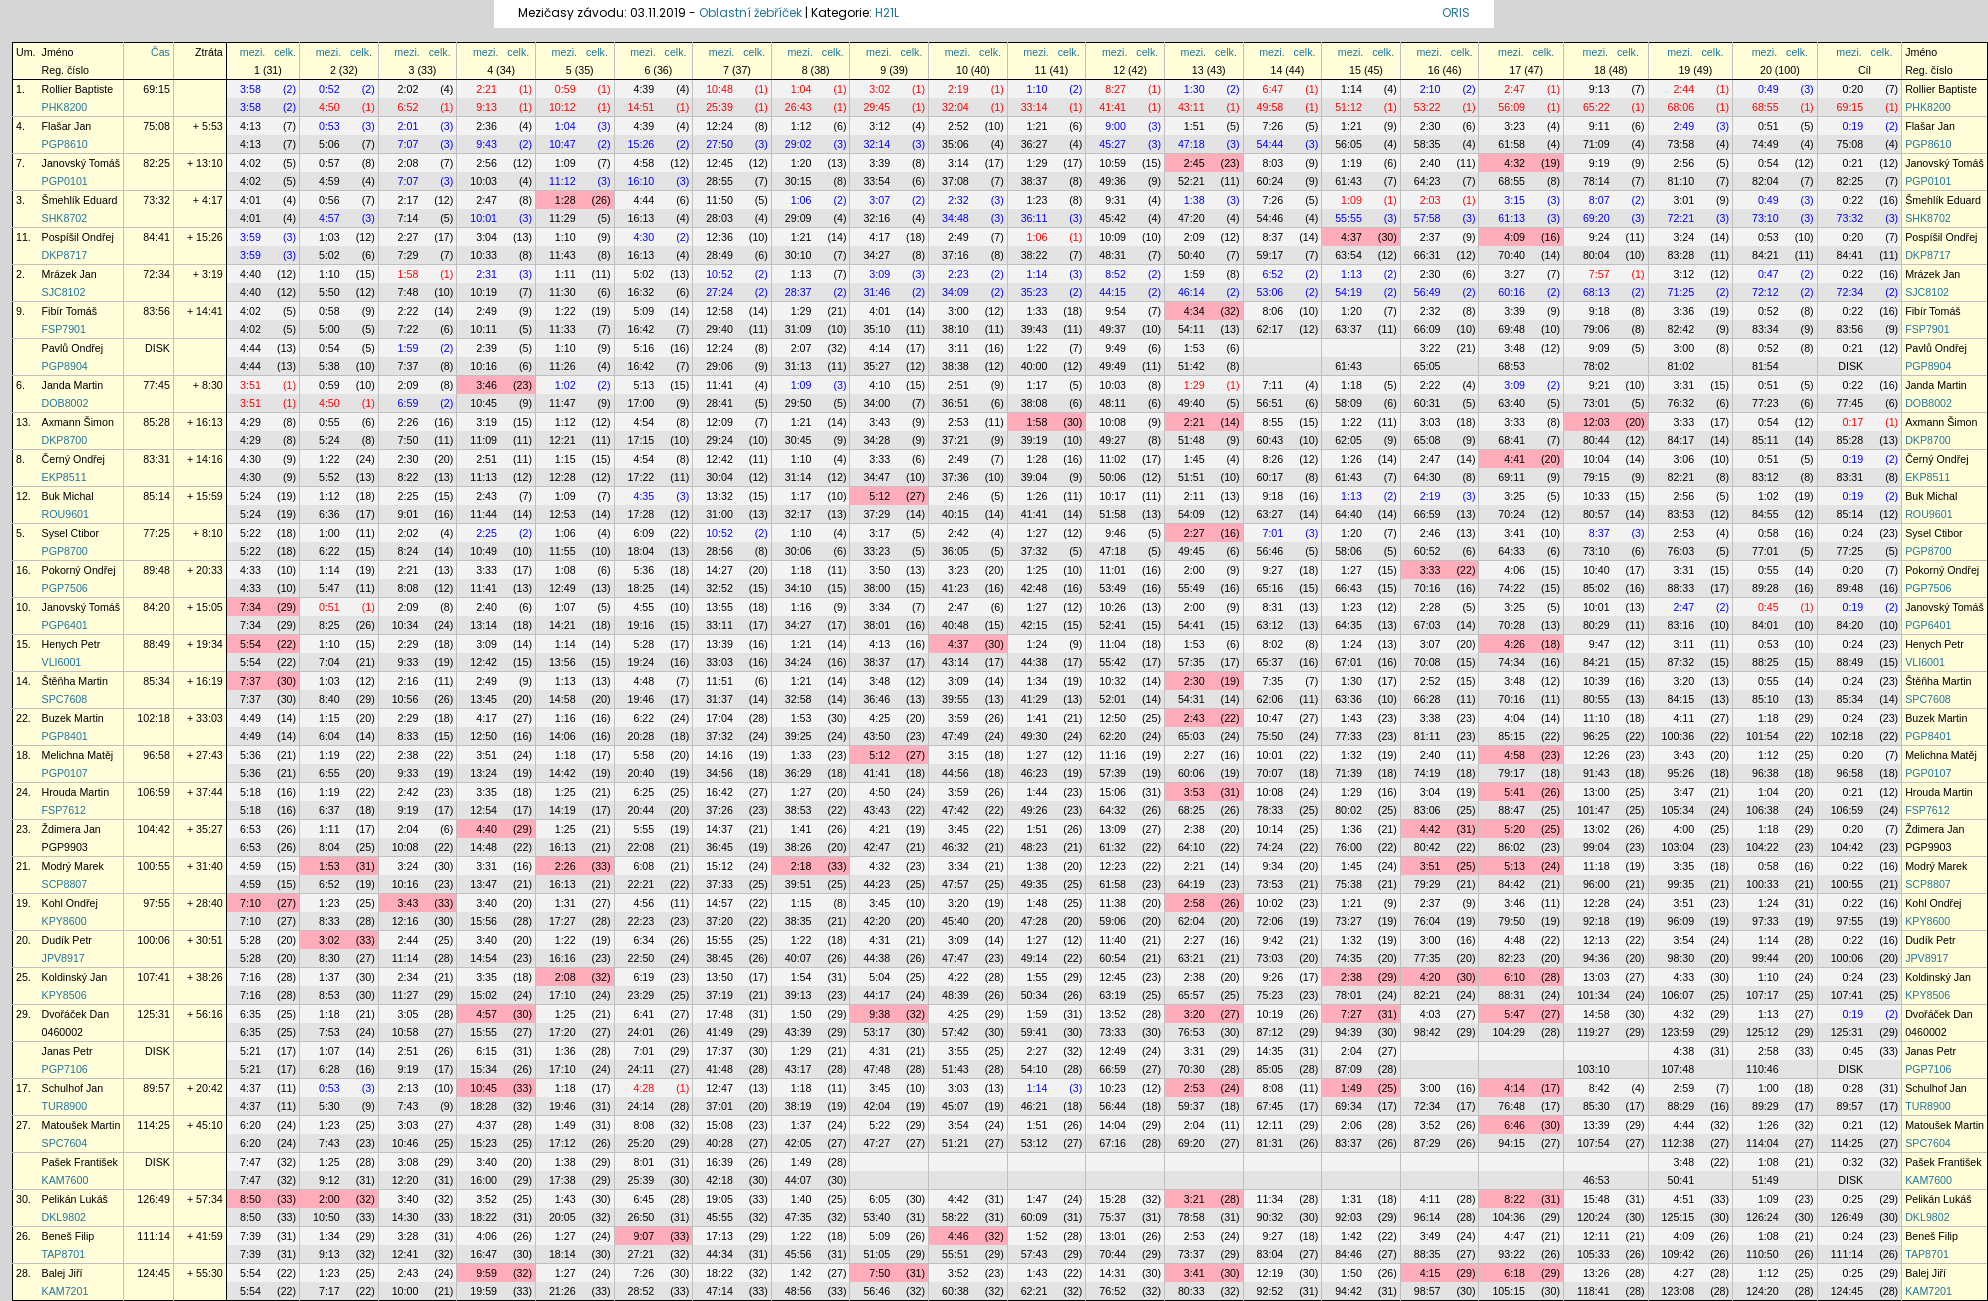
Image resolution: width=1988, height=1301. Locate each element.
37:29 (876, 514)
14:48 (483, 847)
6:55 (329, 773)
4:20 (1430, 977)
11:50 (719, 200)
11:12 (562, 181)
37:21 (955, 440)
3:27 (1514, 274)
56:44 (1112, 1106)
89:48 (156, 570)
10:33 (483, 255)
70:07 (1270, 773)
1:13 (801, 274)
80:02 (1348, 810)
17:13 (719, 1236)
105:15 (1508, 1291)
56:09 (1511, 107)
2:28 (1430, 607)
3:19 (486, 422)
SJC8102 (64, 292)
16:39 (719, 1162)
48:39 (955, 995)
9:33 (408, 662)
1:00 (329, 533)
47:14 (719, 1291)
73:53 (1270, 884)
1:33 (1037, 311)
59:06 (1112, 921)
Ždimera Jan (71, 829)
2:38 (408, 755)
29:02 (798, 144)
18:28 (483, 1106)
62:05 (1348, 440)
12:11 (1270, 1125)
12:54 (483, 810)
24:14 (641, 1106)
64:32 (1112, 810)
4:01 (250, 200)
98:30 (1680, 958)
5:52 (329, 477)
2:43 (486, 496)
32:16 (876, 218)
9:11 (1599, 126)
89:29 (1765, 1106)
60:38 (955, 1291)
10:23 (1112, 1088)
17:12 (562, 1143)
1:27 (1037, 533)
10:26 (1112, 607)
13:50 (719, 977)
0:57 (329, 163)
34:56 (719, 773)
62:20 (1112, 736)
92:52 (1270, 1291)
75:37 (1112, 1217)
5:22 (250, 533)
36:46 (876, 699)
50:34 (1034, 995)
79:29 (1427, 884)
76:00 (1348, 847)
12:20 (405, 1180)
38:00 (876, 588)
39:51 (798, 884)
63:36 (1348, 699)
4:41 (1514, 459)
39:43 (1034, 329)
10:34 (405, 625)
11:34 (1270, 1199)
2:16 (408, 681)
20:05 (562, 1217)
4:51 (1683, 1199)
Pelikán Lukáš (75, 1199)
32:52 (719, 588)
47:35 (798, 1217)
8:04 (329, 847)
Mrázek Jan (69, 274)
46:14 (1191, 292)
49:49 (1112, 366)
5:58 (643, 755)
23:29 (641, 995)
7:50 (408, 440)
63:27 (1270, 514)
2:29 (408, 644)
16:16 (562, 958)
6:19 (643, 977)
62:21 (1034, 1291)
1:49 (1351, 1088)
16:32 (641, 292)
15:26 (641, 144)
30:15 (798, 181)
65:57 (1191, 995)
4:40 (250, 274)
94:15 (1511, 1143)
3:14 (958, 163)
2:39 (486, 348)
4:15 (1430, 1273)
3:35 (486, 792)
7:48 (408, 292)
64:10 (1191, 847)
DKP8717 (65, 255)
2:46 (958, 496)
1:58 (408, 274)
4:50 (329, 107)
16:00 (483, 1180)
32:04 (955, 107)
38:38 (955, 366)
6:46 (1514, 1125)
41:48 (719, 1069)
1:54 (801, 977)
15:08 (719, 1125)
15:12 (719, 866)
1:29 (1037, 163)
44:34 (719, 1254)
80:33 (1191, 1291)
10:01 (483, 218)
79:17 (1511, 773)
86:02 (1511, 847)
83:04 (1270, 1254)
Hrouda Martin (76, 792)
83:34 (1765, 329)
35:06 (955, 144)
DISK (157, 348)
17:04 (719, 718)
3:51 (250, 385)
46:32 (955, 847)
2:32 (958, 200)
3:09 (879, 274)
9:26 (1272, 977)
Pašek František (80, 1162)
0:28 (1852, 1088)
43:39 (798, 1032)
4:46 (958, 1236)
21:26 (562, 1291)
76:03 (1680, 551)
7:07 (408, 144)
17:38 (562, 1180)
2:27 (408, 237)
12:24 (719, 126)
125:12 (1762, 1032)
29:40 (719, 329)
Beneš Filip (68, 1236)
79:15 (1596, 477)
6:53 (250, 829)
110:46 (1762, 1069)
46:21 (1034, 1106)
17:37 (719, 1051)
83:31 (156, 459)
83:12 (1765, 477)
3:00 (958, 311)
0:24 (1852, 533)
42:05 (798, 1143)
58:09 (1348, 403)
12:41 (405, 1254)
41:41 (1112, 107)
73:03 (1270, 958)
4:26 (1514, 644)
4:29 (250, 422)
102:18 (153, 718)
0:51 (1768, 126)
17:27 (562, 921)
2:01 (408, 126)
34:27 (876, 255)
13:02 (1596, 829)
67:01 (1348, 662)
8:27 (1115, 89)
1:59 (1194, 274)
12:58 (719, 311)
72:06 (1270, 921)
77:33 (1348, 736)
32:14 (876, 144)
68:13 (1596, 292)
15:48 (1596, 1199)
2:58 (1194, 903)
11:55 (562, 551)
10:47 (562, 144)
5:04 (879, 977)
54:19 (1348, 292)
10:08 (1112, 422)
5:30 (329, 1106)
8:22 (408, 477)
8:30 (329, 958)
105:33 (1593, 1254)
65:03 (1191, 736)
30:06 (798, 551)
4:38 (1683, 1051)
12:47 (719, 1088)
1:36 (1351, 829)
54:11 (1191, 329)
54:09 (1191, 514)
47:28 (1034, 921)
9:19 (1599, 163)
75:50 (1270, 736)
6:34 (643, 940)
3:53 (1194, 792)
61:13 (1511, 218)
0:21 (1852, 163)
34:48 (955, 218)
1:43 (1351, 718)
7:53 (329, 1032)
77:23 (1765, 403)
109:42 (1678, 1254)
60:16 (1511, 292)
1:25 (1037, 570)
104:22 (1762, 847)
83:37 (1348, 1143)
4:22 (958, 977)
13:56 (562, 662)
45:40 (955, 921)
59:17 (1270, 255)
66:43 (1348, 588)
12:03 (1596, 422)
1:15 (565, 459)
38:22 (1034, 255)
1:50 (801, 1014)
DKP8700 (65, 440)
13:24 (483, 773)
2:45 (1194, 163)
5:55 (643, 829)
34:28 (876, 440)
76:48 (1511, 1106)
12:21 (562, 440)
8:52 (1115, 274)
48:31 (1112, 255)
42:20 (876, 921)
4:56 (643, 903)
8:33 (408, 736)
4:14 (879, 348)
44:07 (798, 1180)
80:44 (1596, 440)
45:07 (955, 1106)
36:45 (719, 847)
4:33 (250, 570)
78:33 (1270, 810)
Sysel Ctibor (70, 533)
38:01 (876, 625)
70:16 (1427, 588)
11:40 (1112, 940)
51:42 (1191, 366)
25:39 (719, 107)
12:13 (1596, 940)
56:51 (1270, 403)
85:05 (1270, 1069)
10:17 (1112, 496)
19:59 (483, 1291)
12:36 (719, 237)
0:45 (1768, 607)
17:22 (641, 477)
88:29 (1680, 1106)
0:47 (1768, 274)
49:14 (1034, 958)
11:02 (1112, 459)
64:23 (1427, 181)
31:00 (719, 514)
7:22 (408, 329)
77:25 (156, 533)
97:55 (156, 903)
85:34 (156, 681)
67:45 (1270, 1106)
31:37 (719, 699)
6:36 (329, 514)
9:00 (1115, 126)
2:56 (486, 163)
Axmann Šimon (78, 422)
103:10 (1593, 1069)
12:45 (719, 163)
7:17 (329, 1291)
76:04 (1427, 921)
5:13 (643, 385)
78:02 (1596, 366)
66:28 (1427, 699)
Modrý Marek (73, 866)
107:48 (1678, 1069)
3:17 (879, 533)
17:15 (641, 440)
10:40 (1596, 570)
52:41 (1112, 625)
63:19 (1112, 995)
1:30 (1194, 89)
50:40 (1191, 255)
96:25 (1596, 736)
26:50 (641, 1217)
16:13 (641, 218)
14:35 (1270, 1051)
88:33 (1680, 588)
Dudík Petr (67, 940)
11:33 (562, 329)
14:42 (562, 773)
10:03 (483, 181)
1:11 (565, 274)
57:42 (955, 1032)
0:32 (1852, 1162)
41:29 (1034, 699)
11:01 (1112, 570)
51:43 (955, 1069)
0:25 (1852, 1199)
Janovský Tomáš (81, 163)
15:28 (1112, 1199)
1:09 (565, 163)
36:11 (1034, 218)
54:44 (1270, 144)
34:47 (876, 477)
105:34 (1678, 810)
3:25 (1514, 496)
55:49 (1191, 588)
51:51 (1191, 477)
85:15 (1511, 736)
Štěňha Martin (75, 681)
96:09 (1680, 921)
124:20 (1762, 1291)
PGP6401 (65, 625)
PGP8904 (65, 366)
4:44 (643, 200)
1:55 (1037, 977)
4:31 (879, 940)
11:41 (719, 385)
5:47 (329, 588)
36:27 (1034, 144)
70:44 (1112, 1254)
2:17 (408, 200)
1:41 (1037, 718)
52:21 (1191, 181)
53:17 (876, 1032)
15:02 (483, 995)
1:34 (1037, 681)
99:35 (1680, 884)
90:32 (1270, 1217)
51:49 (1765, 1180)
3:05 (408, 1014)
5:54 (250, 644)
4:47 (1514, 1236)
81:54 (1765, 366)
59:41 (1034, 1032)
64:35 (1348, 625)
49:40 (1191, 403)
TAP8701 (64, 1254)
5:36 (643, 570)
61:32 (1112, 847)
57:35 (1191, 662)
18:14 (562, 1254)
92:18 (1596, 921)
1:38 (1194, 200)
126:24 (1762, 1217)
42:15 (1034, 625)
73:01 (1596, 403)
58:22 (955, 1217)
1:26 (1351, 459)
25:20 (641, 1143)
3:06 (1683, 459)
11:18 (1596, 866)
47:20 (1191, 218)
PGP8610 (65, 144)
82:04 (1765, 181)
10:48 (719, 89)
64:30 (1427, 477)
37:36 (955, 477)
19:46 (641, 699)
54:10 (1034, 1069)
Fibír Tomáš (69, 311)
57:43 (1034, 1254)
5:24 (329, 440)
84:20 (156, 607)
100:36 (1678, 736)
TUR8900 (65, 1106)
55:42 (1112, 662)
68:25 (1191, 810)
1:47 (1037, 1199)
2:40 (1430, 163)
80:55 (1596, 699)
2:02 (408, 89)
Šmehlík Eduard (80, 200)
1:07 (565, 607)
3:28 (408, 1236)
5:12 (879, 496)
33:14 (1034, 107)
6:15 (486, 1051)
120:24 (1593, 1217)
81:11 (1427, 736)
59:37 (1191, 1106)
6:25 (643, 792)
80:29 (1596, 625)
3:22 (1430, 348)
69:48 (1511, 329)
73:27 (1348, 921)
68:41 (1511, 440)
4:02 (250, 163)
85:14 (156, 496)
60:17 (1270, 477)
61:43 (1348, 181)
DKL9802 (64, 1217)
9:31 (1115, 200)
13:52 (1112, 1014)
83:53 (1680, 514)
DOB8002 (65, 403)
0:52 (329, 89)
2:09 (1194, 237)
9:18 (1599, 311)
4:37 (1351, 237)
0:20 (1852, 89)
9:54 (1115, 311)
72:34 (156, 274)
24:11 (641, 1069)
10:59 (1112, 163)
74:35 (1348, 958)
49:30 (1034, 736)
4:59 (329, 181)
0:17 (1852, 422)
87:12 (1270, 1032)
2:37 (1430, 237)
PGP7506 (65, 588)
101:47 (1593, 810)
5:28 (643, 644)
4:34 (1194, 311)
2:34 (408, 977)
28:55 (719, 181)
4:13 (250, 126)
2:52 (958, 126)
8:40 (329, 699)
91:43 (1596, 773)
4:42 (1430, 829)
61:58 (1511, 144)
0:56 (329, 200)
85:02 (1596, 588)
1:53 (1194, 348)
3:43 (879, 422)
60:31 (1427, 403)
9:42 (1272, 940)
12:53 (562, 514)
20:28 (641, 736)
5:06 (329, 144)
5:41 (1514, 792)
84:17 (1680, 440)
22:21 (641, 884)
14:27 (719, 570)
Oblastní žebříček (750, 12)
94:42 (1348, 1291)
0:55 (329, 422)
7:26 (1272, 126)
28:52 (641, 1291)
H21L (887, 12)
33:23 (876, 551)
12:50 (1112, 718)
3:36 (1683, 311)
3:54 (1683, 940)
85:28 (156, 422)
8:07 (1599, 200)
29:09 (798, 218)
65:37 (1270, 662)
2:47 (1514, 89)
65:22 (1596, 107)
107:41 (153, 977)
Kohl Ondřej (70, 903)
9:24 (1599, 237)
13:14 (483, 625)
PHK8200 (65, 107)
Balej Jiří (62, 1273)
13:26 (1596, 1273)
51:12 (1348, 107)
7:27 (1351, 1014)
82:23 (1511, 958)
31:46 (876, 292)
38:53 (798, 810)
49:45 (1191, 551)
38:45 (719, 958)
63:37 (1348, 329)
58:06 (1348, 551)
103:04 (1678, 847)
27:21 (641, 1254)
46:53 (1596, 1180)
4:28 (643, 1088)
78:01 (1348, 995)
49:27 (1112, 440)
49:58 (1270, 107)
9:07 (643, 1236)
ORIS (1456, 12)
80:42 (1427, 847)
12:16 (405, 921)
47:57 (955, 884)
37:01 (719, 1106)
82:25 (156, 163)
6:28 (329, 1069)
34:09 (955, 292)
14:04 (1112, 1125)
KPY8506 (64, 995)
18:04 (641, 551)
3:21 (1194, 1199)
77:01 (1765, 551)
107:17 (1762, 995)
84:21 (1765, 255)
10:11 (483, 329)
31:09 (798, 329)
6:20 (250, 1125)
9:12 (329, 1180)
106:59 (153, 792)
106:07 (1678, 995)
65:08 (1427, 440)
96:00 (1596, 884)
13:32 (719, 496)
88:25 (1765, 662)
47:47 (955, 958)
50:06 (1112, 477)
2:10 (1430, 89)
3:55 (958, 1051)
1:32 (1351, 755)
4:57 (329, 218)
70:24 (1511, 514)
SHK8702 (65, 218)
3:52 (1430, 1125)
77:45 (156, 385)
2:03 (1430, 200)
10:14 (1270, 829)
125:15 (1678, 1217)
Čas (160, 52)
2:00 (1194, 570)
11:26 (562, 366)
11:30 (562, 292)
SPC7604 (65, 1143)
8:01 (643, 1162)
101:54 (1762, 736)
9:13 (1599, 89)
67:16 (1112, 1143)
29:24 (719, 440)
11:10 (1596, 718)
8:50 (250, 1199)
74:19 (1427, 773)
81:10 (1680, 181)
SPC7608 (65, 699)
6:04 (329, 736)
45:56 (798, 1254)
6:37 (329, 810)
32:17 (798, 514)
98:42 (1427, 1032)
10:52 (719, 274)
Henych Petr (71, 644)
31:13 (798, 366)
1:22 (565, 311)
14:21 (562, 625)
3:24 (1683, 237)
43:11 (1191, 107)
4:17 (879, 237)
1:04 (801, 89)
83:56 (156, 311)
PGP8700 (65, 551)
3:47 (1683, 792)
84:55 (1765, 514)
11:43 (562, 255)
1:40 (801, 1199)
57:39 (1112, 773)
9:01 (408, 514)
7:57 (1599, 274)
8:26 (1272, 459)
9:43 (486, 144)
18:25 (641, 588)
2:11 (1194, 496)
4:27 (1683, 1273)
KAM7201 (65, 1291)
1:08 (565, 570)
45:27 (1112, 144)
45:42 (1112, 218)
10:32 (1112, 681)
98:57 (1427, 1291)
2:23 (958, 274)
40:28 (719, 1143)
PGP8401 (65, 736)
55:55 (1348, 218)
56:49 (1427, 292)
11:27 (405, 995)
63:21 (1191, 958)
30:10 (798, 255)
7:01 (1272, 533)
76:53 (1191, 1032)
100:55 (153, 866)
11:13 (483, 477)
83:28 (1680, 255)
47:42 (955, 810)
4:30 (643, 237)
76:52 (1112, 1291)
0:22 (1852, 200)
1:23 (1037, 200)
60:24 (1270, 181)
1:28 (565, 200)
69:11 (1511, 477)
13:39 (719, 644)
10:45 (483, 403)
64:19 (1191, 884)
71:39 (1348, 773)
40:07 (798, 958)
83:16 (1680, 625)
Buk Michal (68, 496)
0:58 (329, 311)
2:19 (958, 89)
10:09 (1112, 237)
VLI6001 (62, 662)
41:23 (955, 588)
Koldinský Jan (75, 977)
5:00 (329, 329)
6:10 (1514, 977)
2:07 (801, 348)
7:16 (250, 977)
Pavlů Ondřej (73, 348)
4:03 (1430, 1014)
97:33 (1765, 921)
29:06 (719, 366)
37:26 (719, 810)
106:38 (1762, 810)
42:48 (1034, 588)
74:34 (1511, 662)
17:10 (562, 995)
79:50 (1511, 921)
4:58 (643, 163)
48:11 (1112, 403)
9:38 (879, 1014)
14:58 (562, 699)
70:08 (1427, 662)
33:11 (719, 625)
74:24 (1270, 847)
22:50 (641, 958)
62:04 (1191, 921)
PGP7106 (65, 1069)
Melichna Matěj (78, 755)
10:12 (562, 107)
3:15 (1514, 200)
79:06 (1596, 329)
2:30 (1430, 126)
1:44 (1037, 792)
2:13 (408, 1088)
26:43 (798, 107)
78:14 (1596, 181)
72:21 (1680, 218)
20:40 (641, 773)
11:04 (1112, 644)
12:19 (1270, 1273)
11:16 (1112, 755)
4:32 (1514, 163)
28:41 (719, 403)
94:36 (1596, 958)
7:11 (1272, 385)
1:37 (329, 977)
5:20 (1514, 829)
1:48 (1037, 903)
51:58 (1112, 514)
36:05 (955, 551)
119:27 (1593, 1032)
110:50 (1762, 1254)
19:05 (719, 1199)
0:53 (329, 126)
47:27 (876, 1143)
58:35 (1427, 144)
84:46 (1348, 1254)
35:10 (876, 329)
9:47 (1599, 644)
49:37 (1112, 329)
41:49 (719, 1032)
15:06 (1112, 792)
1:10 (1037, 89)
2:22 (408, 311)
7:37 (408, 366)
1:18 (1351, 385)
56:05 (1348, 144)
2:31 (486, 274)
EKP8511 (64, 477)
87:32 (1680, 662)
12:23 (1112, 866)
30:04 (719, 477)
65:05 (1427, 366)
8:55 (1272, 422)
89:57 (156, 1088)
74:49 (1765, 144)
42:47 (876, 847)
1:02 (565, 385)
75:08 (156, 126)
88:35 (1427, 1254)
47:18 (1191, 144)
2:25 (408, 496)
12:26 (1596, 755)
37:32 (1034, 551)
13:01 (1112, 1236)
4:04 (1514, 718)
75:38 (1348, 884)
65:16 (1270, 588)
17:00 (641, 403)
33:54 (876, 181)
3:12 (879, 126)
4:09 (1514, 237)
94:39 (1348, 1032)
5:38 (329, 366)
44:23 (876, 884)
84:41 (156, 237)
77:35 (1427, 958)
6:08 (643, 866)
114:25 (153, 1125)
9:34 (1272, 866)
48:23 (1034, 847)
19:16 (641, 625)
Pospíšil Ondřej (78, 237)
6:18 (1514, 1273)
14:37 (719, 829)
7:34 (250, 607)
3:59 (250, 237)
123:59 (1678, 1032)
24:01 (641, 1032)
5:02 (329, 255)
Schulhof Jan (73, 1088)
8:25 (329, 625)
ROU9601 (65, 514)
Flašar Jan (67, 126)
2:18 (801, 866)
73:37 (1191, 1254)
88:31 (1511, 995)
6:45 (643, 1199)
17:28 (641, 514)
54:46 (1270, 218)
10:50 (326, 1217)
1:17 (1037, 385)
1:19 (1351, 163)
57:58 (1427, 218)
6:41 (643, 1014)
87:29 (1427, 1143)
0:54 (1768, 163)
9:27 (1272, 570)
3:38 (1430, 718)
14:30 (405, 1217)
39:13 (798, 995)
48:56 (798, 1291)
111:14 (153, 1236)
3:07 (879, 200)
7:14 (408, 218)
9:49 (1115, 348)
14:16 (719, 755)
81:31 (1270, 1143)
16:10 (641, 181)
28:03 (719, 218)
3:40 (486, 903)
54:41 (1191, 625)
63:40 (1511, 403)
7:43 (408, 1106)
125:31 (153, 1014)
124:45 (153, 1273)
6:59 (408, 403)
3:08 (408, 1162)
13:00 (1596, 792)
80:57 (1596, 514)
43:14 (955, 662)
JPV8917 (63, 958)
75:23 (1270, 995)
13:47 (483, 884)
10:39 (1596, 681)
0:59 (565, 89)
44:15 (1112, 292)
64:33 (1511, 551)
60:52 (1427, 551)
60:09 (1034, 1217)
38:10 (955, 329)
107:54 (1593, 1143)
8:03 (1272, 163)
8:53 (329, 995)
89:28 (1765, 588)
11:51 (719, 681)
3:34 (879, 607)
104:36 (1508, 1217)
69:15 (156, 89)
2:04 (408, 829)
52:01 (1112, 699)
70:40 (1511, 255)
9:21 (1599, 385)
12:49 (562, 588)
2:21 (486, 89)
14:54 (483, 958)
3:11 (958, 348)
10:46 (405, 1143)
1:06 (801, 200)
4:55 (643, 607)
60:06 (1191, 773)
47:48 (876, 1069)
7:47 (250, 1162)
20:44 (641, 810)
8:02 (1272, 644)
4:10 (879, 385)
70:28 (1511, 625)
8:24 (408, 551)
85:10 (1765, 699)
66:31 (1427, 255)
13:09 (1112, 829)
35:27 (876, 366)
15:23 (483, 1143)
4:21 (879, 829)
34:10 (798, 588)
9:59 (486, 1273)
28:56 (719, 551)
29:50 (798, 403)
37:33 (719, 884)
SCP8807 (65, 884)
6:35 (250, 1014)
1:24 (1037, 644)
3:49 (1430, 1236)
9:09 (1599, 348)
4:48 (643, 681)
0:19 (1852, 126)
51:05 (876, 1254)
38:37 (1034, 181)
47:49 (955, 736)
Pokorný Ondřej (79, 570)
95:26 (1680, 773)
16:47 (483, 1254)
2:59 (1683, 1088)
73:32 (156, 200)
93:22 (1511, 1254)
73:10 (1765, 218)
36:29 (798, 773)
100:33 (1762, 884)
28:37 (798, 292)
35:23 (1034, 292)
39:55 (955, 699)
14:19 (562, 810)
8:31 (1272, 607)
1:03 (329, 237)
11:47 (562, 403)
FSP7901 (64, 329)
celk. (285, 52)
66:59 (1427, 514)
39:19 (1034, 440)
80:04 (1596, 255)
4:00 (1683, 829)
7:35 (1272, 681)
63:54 (1348, 255)
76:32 (1680, 403)
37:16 (955, 255)
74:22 (1511, 588)
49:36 (1112, 181)
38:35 (798, 921)
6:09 (643, 533)
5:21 (250, 1051)
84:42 (1511, 884)
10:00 (405, 1291)
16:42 (641, 329)
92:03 (1348, 1217)
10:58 (405, 1032)
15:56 (483, 921)
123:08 (1678, 1291)
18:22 (483, 1217)
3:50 (879, 570)
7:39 (250, 1236)
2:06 (1351, 1125)
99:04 (1596, 847)
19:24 (641, 662)
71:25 (1680, 292)
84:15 (1680, 699)
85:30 (1596, 1106)
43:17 (798, 1069)
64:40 (1348, 514)
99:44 (1765, 958)
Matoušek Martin (81, 1125)
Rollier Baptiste (78, 89)
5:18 (250, 792)
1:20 (801, 163)
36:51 (955, 403)
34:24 (798, 662)
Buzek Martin (73, 718)
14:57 (719, 903)
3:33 (1514, 422)
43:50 (876, 736)
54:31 (1191, 699)
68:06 (1680, 107)
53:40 (876, 1217)
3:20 (1683, 681)
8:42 (1599, 1088)
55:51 (955, 1254)
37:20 (719, 921)
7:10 (250, 903)
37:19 (719, 995)
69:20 (1596, 218)
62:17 (1270, 329)
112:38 (1678, 1143)
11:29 (562, 218)
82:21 (1680, 477)
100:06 (153, 940)
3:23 (1514, 126)
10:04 (1596, 459)
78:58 (1191, 1217)
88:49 (156, 644)
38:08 (1034, 403)
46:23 (1034, 773)
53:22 (1427, 107)
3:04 (486, 237)
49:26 (1034, 810)
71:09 (1596, 144)
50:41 (1680, 1180)
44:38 (1034, 662)
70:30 (1191, 1069)
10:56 (405, 699)
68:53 (1511, 366)
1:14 (1351, 89)
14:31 (1112, 1273)
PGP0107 (65, 773)
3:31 (1683, 385)
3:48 (1514, 348)
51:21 (955, 1143)
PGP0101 (65, 181)
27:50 (719, 144)
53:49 (1112, 588)
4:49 (250, 718)
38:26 (798, 847)
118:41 (1593, 1291)
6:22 (329, 551)
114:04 (1762, 1143)
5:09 (643, 311)
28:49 (719, 255)
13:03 (1596, 977)
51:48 (1191, 440)
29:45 (876, 107)
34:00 (876, 403)
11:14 (405, 958)
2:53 (958, 422)
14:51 (641, 107)
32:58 (798, 699)
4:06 (1514, 570)
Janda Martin (73, 385)
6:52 (408, 107)
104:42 (153, 829)
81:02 (1680, 366)
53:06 (1270, 292)
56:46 (1270, 551)
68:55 (1765, 107)
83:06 (1427, 810)
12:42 (719, 459)
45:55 (719, 1217)
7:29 (408, 255)
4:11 (1683, 718)
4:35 (643, 496)
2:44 (1683, 89)
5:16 (643, 348)
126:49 (153, 1199)
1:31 (565, 903)
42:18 (719, 1180)
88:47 (1511, 810)
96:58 (156, 755)
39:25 (798, 736)
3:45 (958, 829)
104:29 (1508, 1032)
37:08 (955, 181)
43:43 (876, 810)
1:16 (801, 607)
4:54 (643, 422)
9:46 (1115, 533)
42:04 (876, 1106)
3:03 (1430, 422)
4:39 (643, 89)
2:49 (1683, 126)
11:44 (483, 514)
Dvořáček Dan (76, 1014)
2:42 (958, 533)
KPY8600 (64, 921)
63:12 (1270, 625)
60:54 (1112, 958)
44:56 (955, 773)
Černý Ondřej (73, 459)
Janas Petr (67, 1051)
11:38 (1112, 903)
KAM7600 (65, 1180)
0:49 (1768, 89)
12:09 (719, 422)
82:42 (1680, 329)
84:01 (1765, 625)
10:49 (483, 551)
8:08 (408, 588)
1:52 (1037, 1236)
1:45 (1194, 459)
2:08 (408, 163)
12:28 (562, 477)
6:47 (1272, 89)
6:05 (879, 1199)
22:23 (641, 921)
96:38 (1765, 773)
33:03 (719, 662)
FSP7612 (64, 810)
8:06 (1272, 311)
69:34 (1348, 1106)
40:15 (955, 514)
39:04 (1034, 477)
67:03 (1427, 625)
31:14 (798, 477)
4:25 (879, 718)
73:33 (1112, 1032)
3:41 (1514, 533)
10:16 (483, 366)
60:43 (1270, 440)
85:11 (1765, 440)
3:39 (879, 163)
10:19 (483, 292)
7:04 (329, 662)
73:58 (1680, 144)
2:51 (958, 385)
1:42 (1351, 1236)
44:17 (876, 995)
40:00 (1034, 366)
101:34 (1593, 995)
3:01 (1683, 200)
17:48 (719, 1014)
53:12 (1034, 1143)
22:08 (641, 847)
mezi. (252, 52)
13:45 (483, 699)
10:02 (1270, 903)
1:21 (1037, 126)
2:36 (486, 126)
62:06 (1270, 699)
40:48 (955, 625)
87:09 (1348, 1069)
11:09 (483, 440)
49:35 (1034, 884)
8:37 (1272, 237)
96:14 (1427, 1217)
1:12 (801, 126)
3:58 (250, 89)
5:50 (329, 292)
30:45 (798, 440)
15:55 (719, 940)
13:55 (719, 607)
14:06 (562, 736)
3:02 (879, 89)
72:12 (1765, 292)
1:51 (1194, 126)
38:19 (798, 1106)
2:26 (408, 422)
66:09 (1427, 329)
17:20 (562, 1032)
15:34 (483, 1069)
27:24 (719, 292)
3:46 (486, 385)
